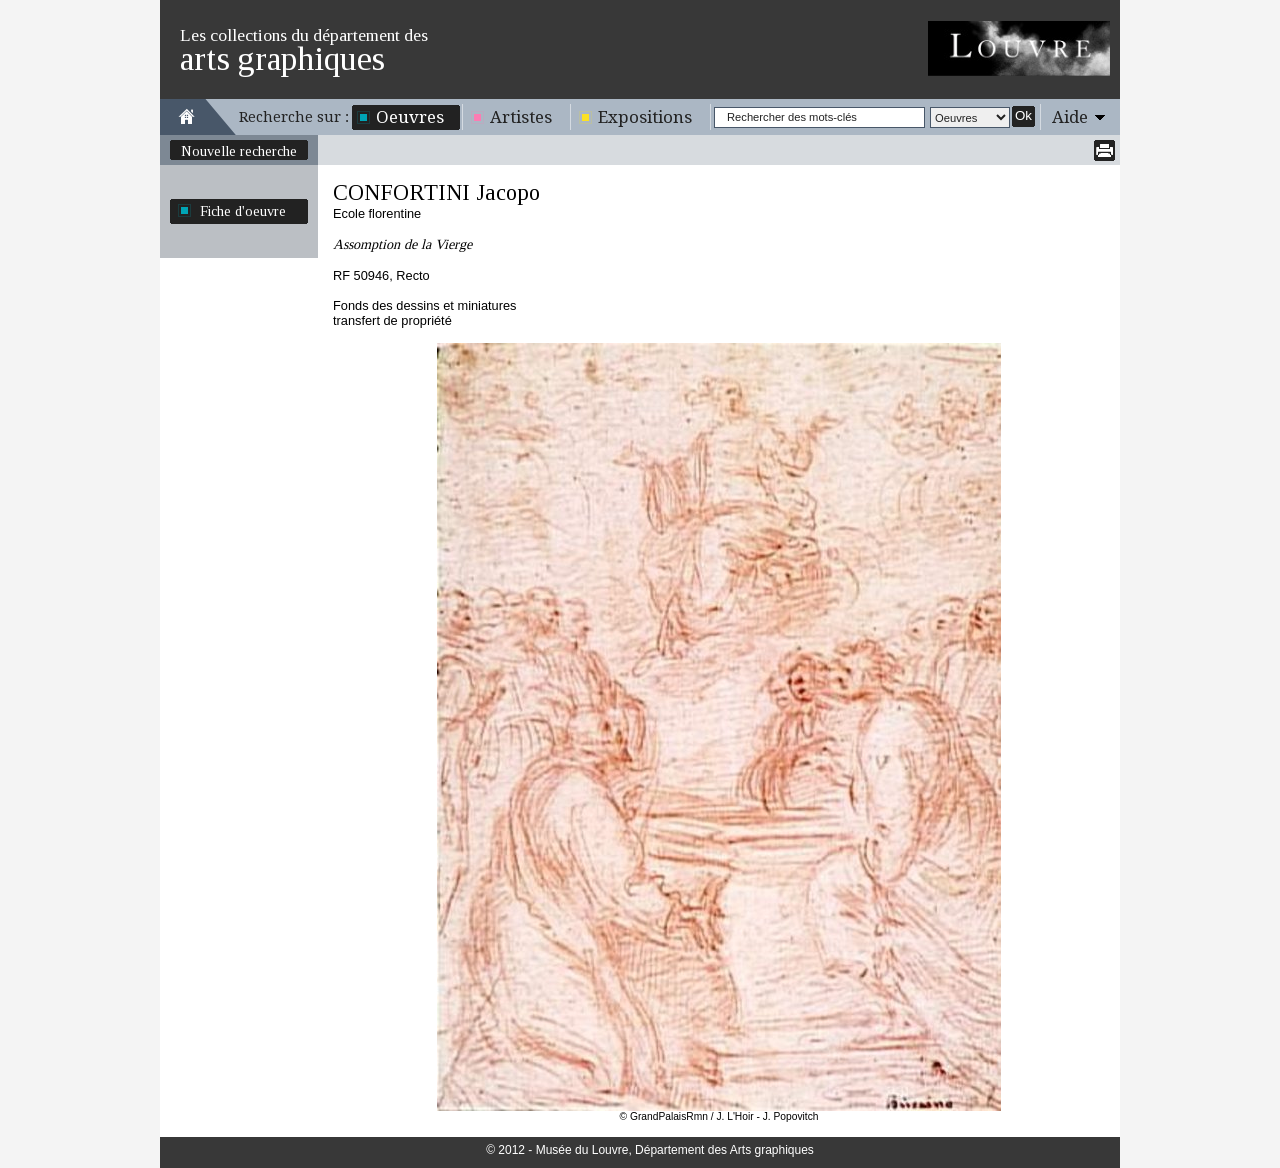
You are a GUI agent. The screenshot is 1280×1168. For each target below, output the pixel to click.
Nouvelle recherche (239, 151)
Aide (1070, 117)
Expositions (645, 117)
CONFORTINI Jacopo (436, 192)
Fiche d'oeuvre (243, 211)
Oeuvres (410, 117)
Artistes (521, 117)
